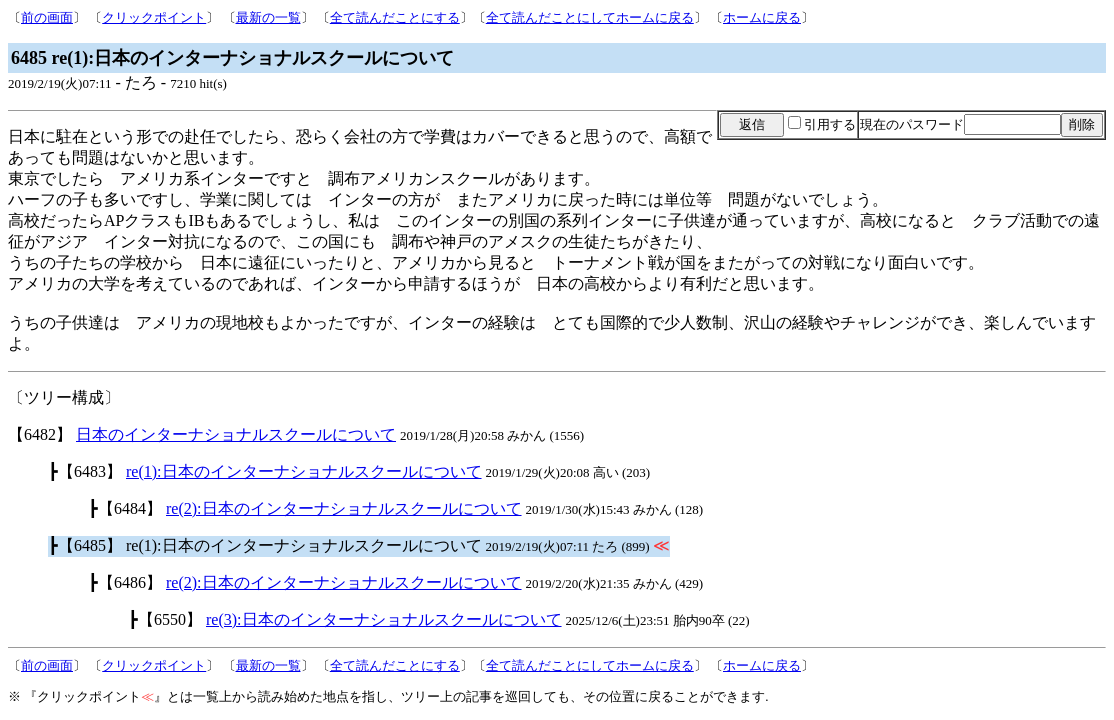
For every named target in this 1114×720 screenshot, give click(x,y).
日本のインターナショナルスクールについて (236, 434)
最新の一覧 (268, 17)
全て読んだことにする (395, 17)
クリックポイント (154, 17)
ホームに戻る (762, 17)
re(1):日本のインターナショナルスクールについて (304, 471)
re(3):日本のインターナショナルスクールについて (384, 619)
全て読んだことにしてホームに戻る (590, 17)
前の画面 (47, 17)
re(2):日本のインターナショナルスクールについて (344, 508)
